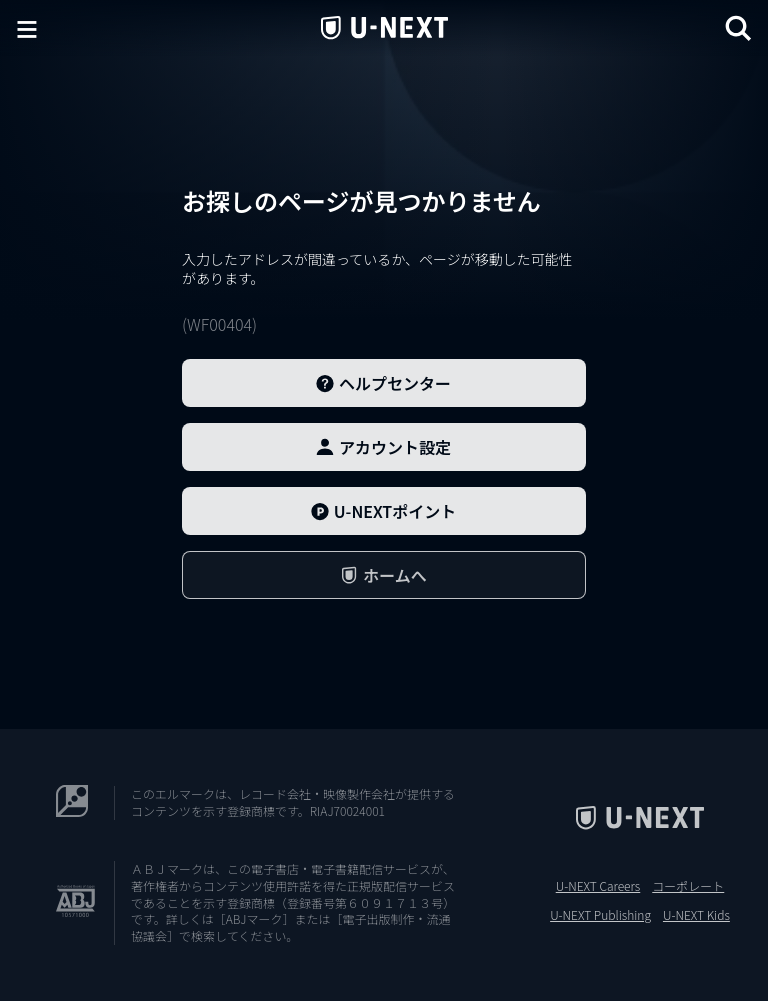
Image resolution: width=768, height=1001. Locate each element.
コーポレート (688, 886)
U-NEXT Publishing (600, 915)
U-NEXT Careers (598, 886)
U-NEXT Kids (696, 915)
